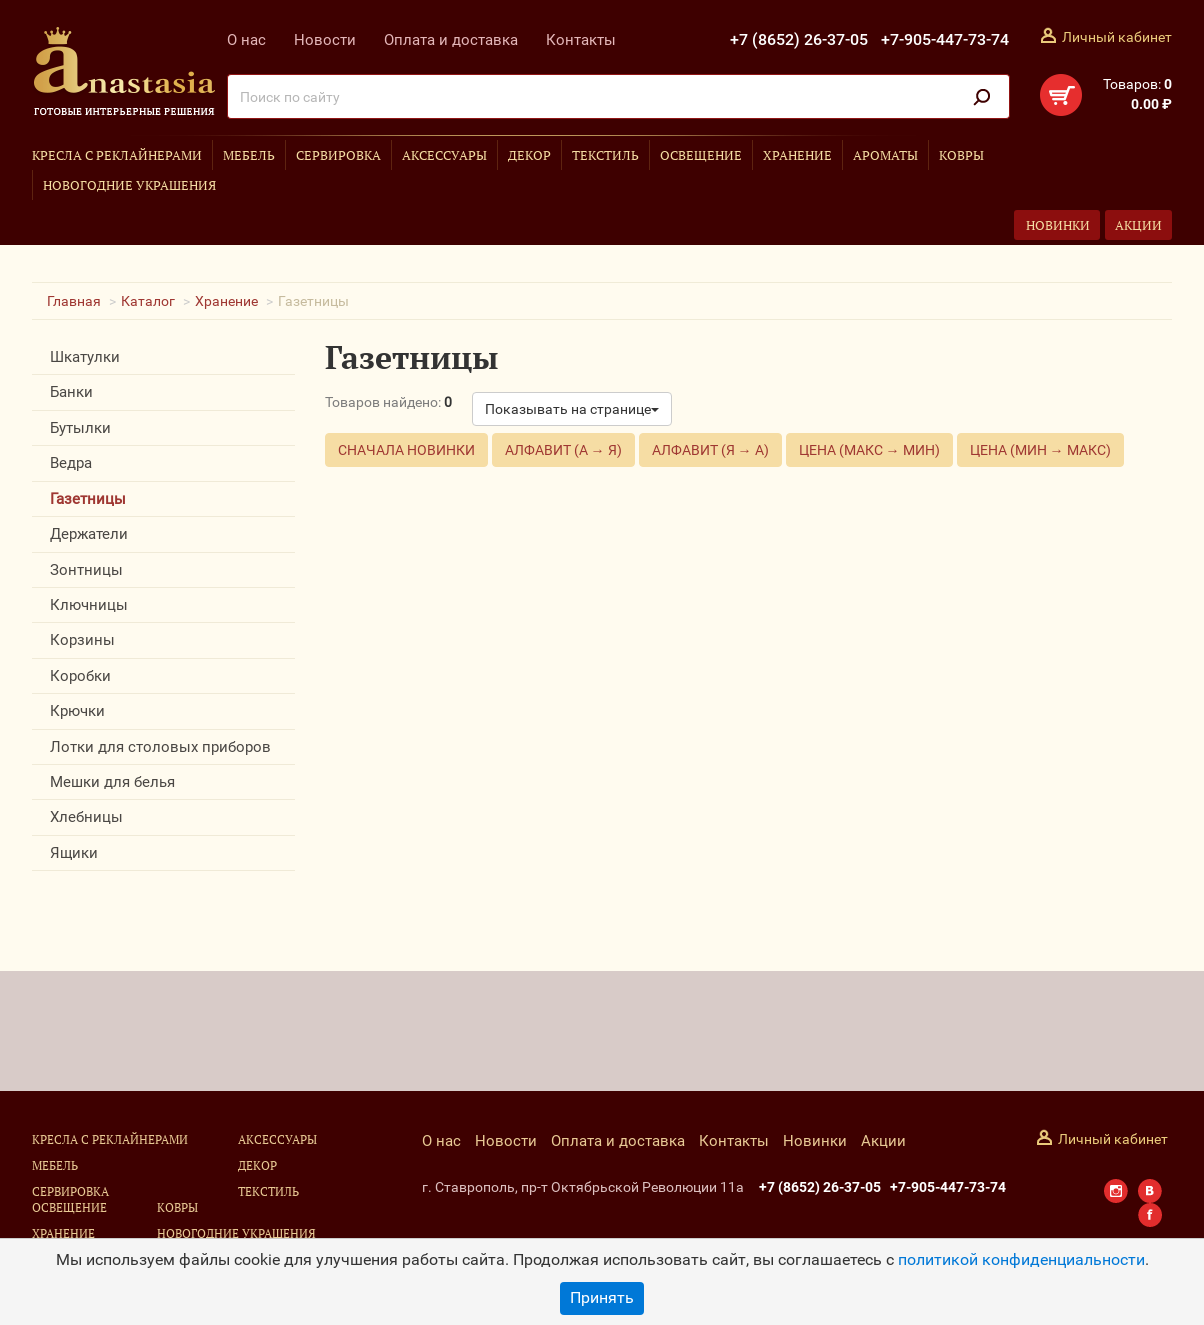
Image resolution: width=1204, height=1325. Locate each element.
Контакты (581, 40)
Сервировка (338, 155)
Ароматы (885, 155)
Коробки (80, 676)
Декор (529, 155)
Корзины (82, 640)
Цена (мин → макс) (1040, 450)
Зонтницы (86, 570)
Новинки (1058, 225)
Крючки (77, 711)
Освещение (701, 155)
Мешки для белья (112, 782)
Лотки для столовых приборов (160, 747)
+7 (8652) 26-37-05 (799, 39)
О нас (246, 40)
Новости (325, 40)
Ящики (74, 853)
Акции (1138, 225)
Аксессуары (444, 155)
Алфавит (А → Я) (563, 450)
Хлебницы (86, 817)
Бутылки (80, 428)
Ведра (71, 463)
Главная (74, 301)
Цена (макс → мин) (869, 450)
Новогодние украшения (129, 185)
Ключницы (89, 605)
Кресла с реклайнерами (117, 155)
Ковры (961, 155)
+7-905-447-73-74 (945, 39)
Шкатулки (85, 357)
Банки (71, 392)
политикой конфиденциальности (1021, 1259)
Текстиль (605, 155)
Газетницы (88, 499)
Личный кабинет (1117, 37)
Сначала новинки (406, 450)
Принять (602, 1297)
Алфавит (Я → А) (710, 450)
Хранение (797, 155)
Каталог (148, 301)
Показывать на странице (572, 409)
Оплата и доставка (451, 40)
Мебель (249, 155)
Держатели (89, 534)
